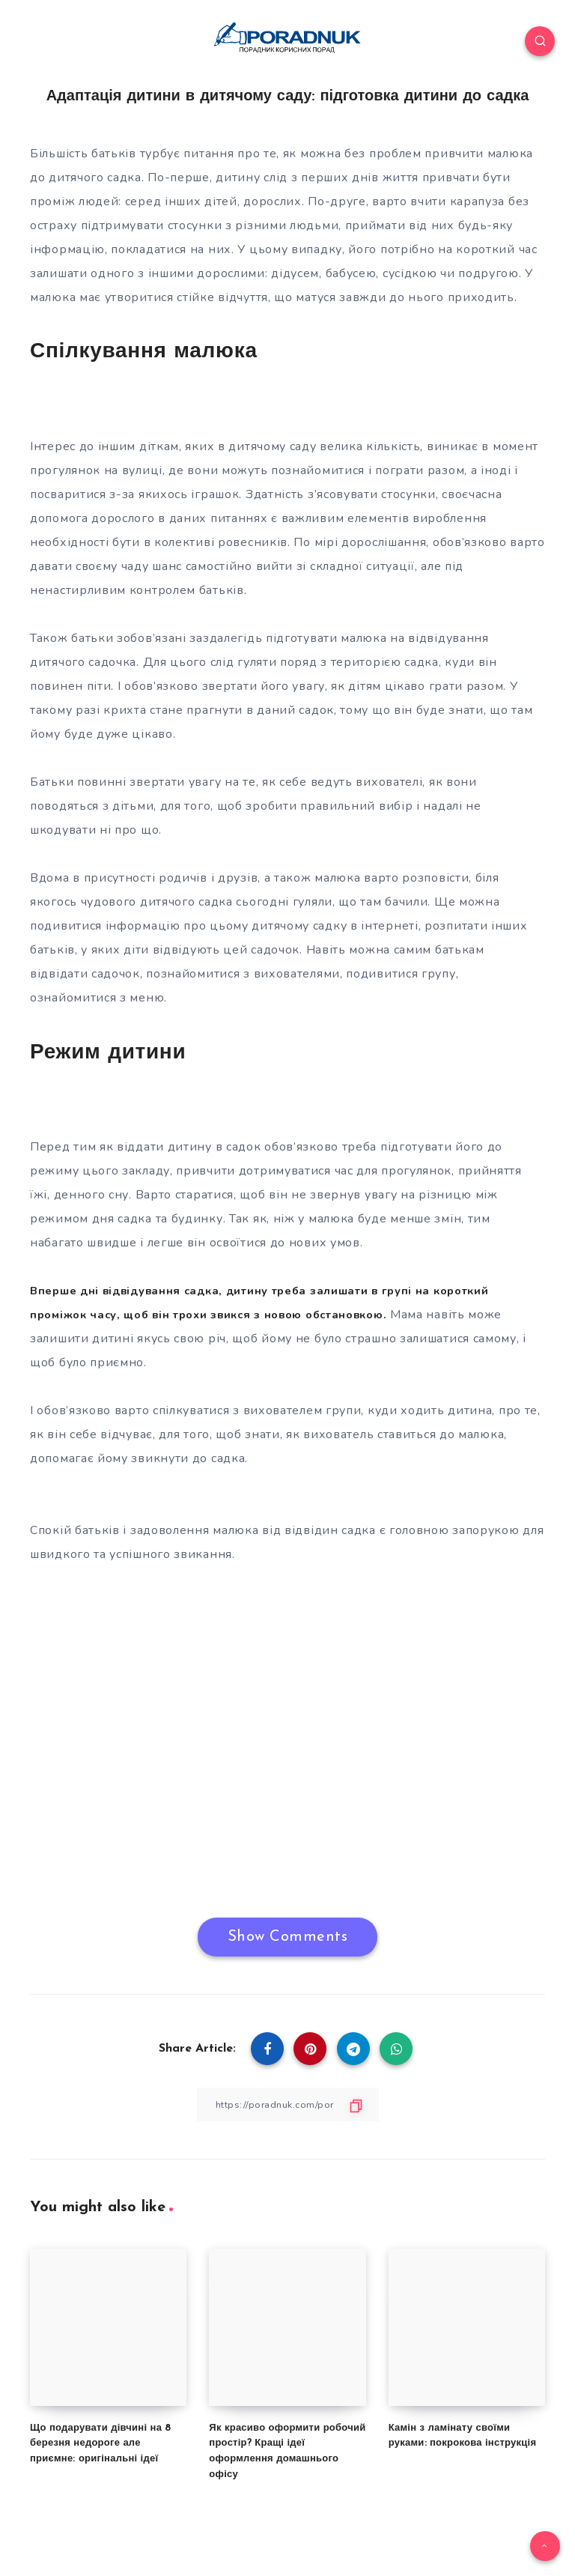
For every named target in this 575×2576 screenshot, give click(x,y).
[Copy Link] (287, 2104)
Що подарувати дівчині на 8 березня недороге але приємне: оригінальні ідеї (100, 2443)
